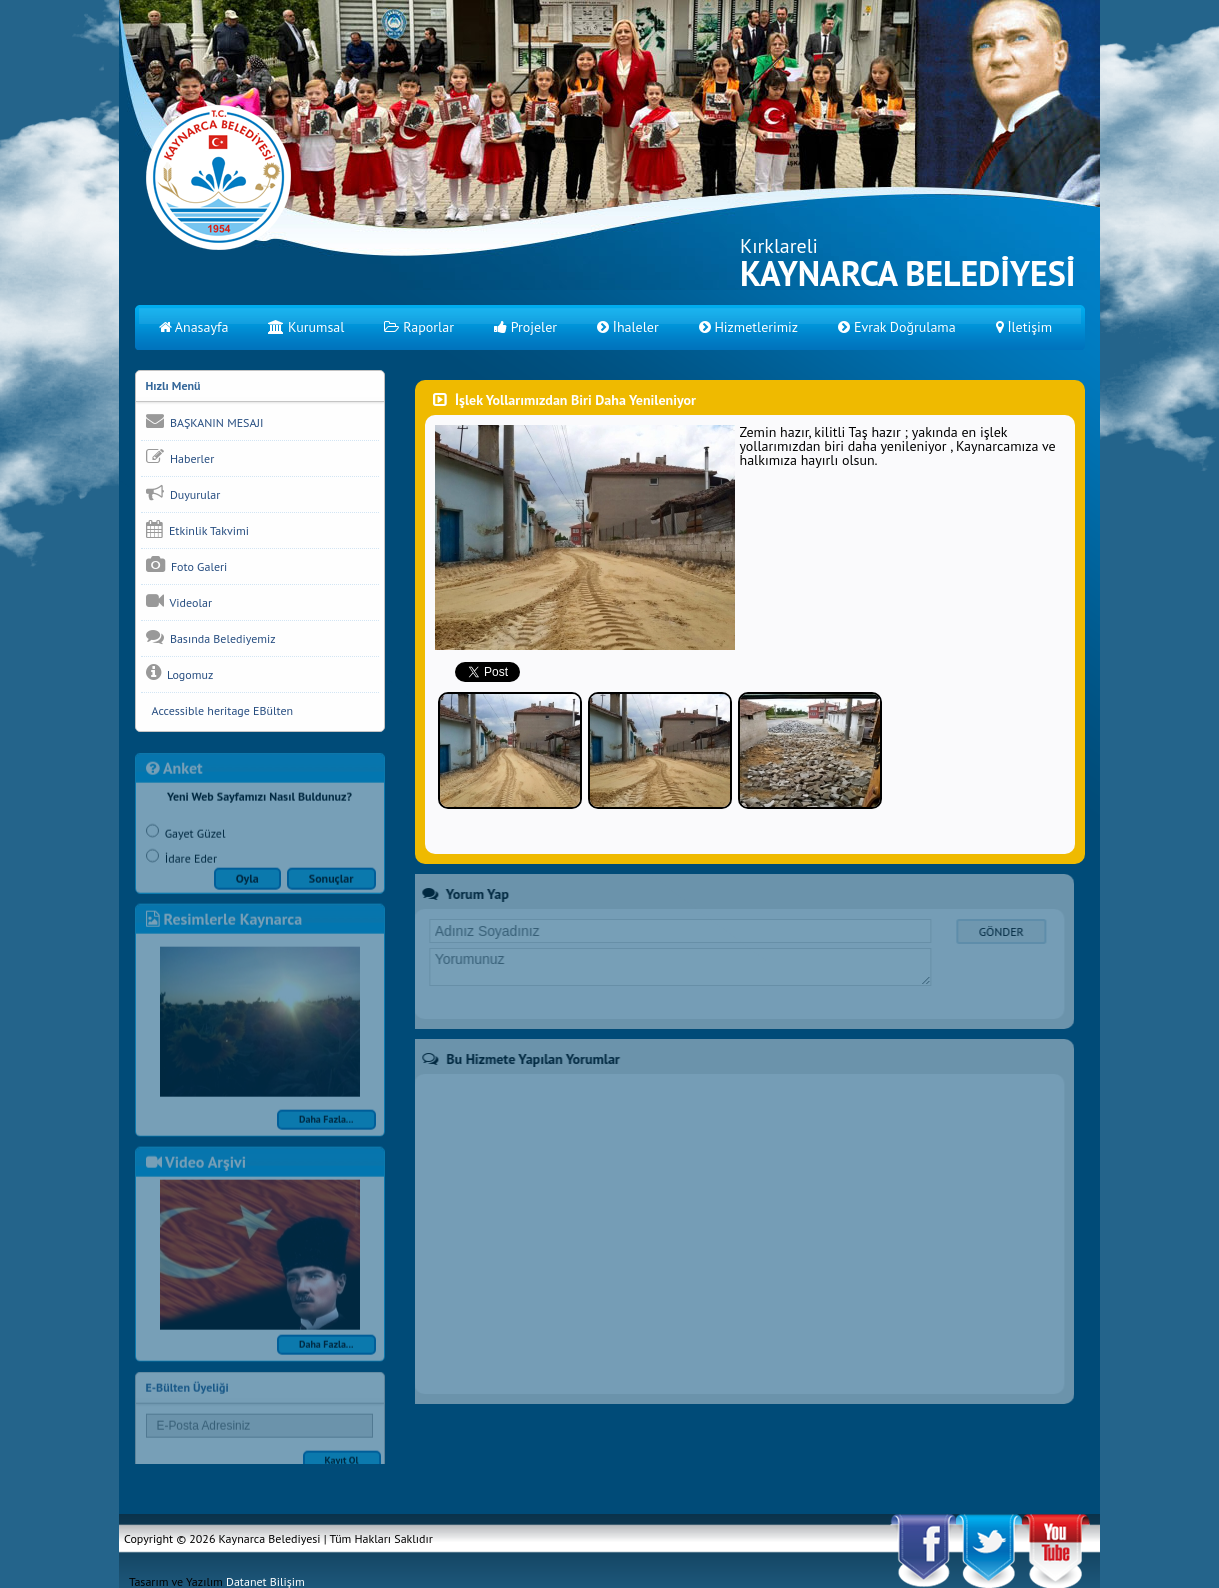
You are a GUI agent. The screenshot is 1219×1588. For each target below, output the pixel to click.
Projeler (525, 327)
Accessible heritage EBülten (220, 710)
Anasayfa (194, 327)
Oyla (247, 884)
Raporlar (419, 327)
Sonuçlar (331, 884)
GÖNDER (995, 931)
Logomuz (180, 673)
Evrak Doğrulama (897, 327)
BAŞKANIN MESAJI (205, 421)
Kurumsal (306, 327)
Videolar (179, 601)
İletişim (1024, 327)
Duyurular (183, 493)
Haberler (180, 457)
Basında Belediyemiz (211, 637)
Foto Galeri (187, 565)
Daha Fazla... (326, 1125)
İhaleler (628, 327)
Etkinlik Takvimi (197, 529)
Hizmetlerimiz (748, 327)
